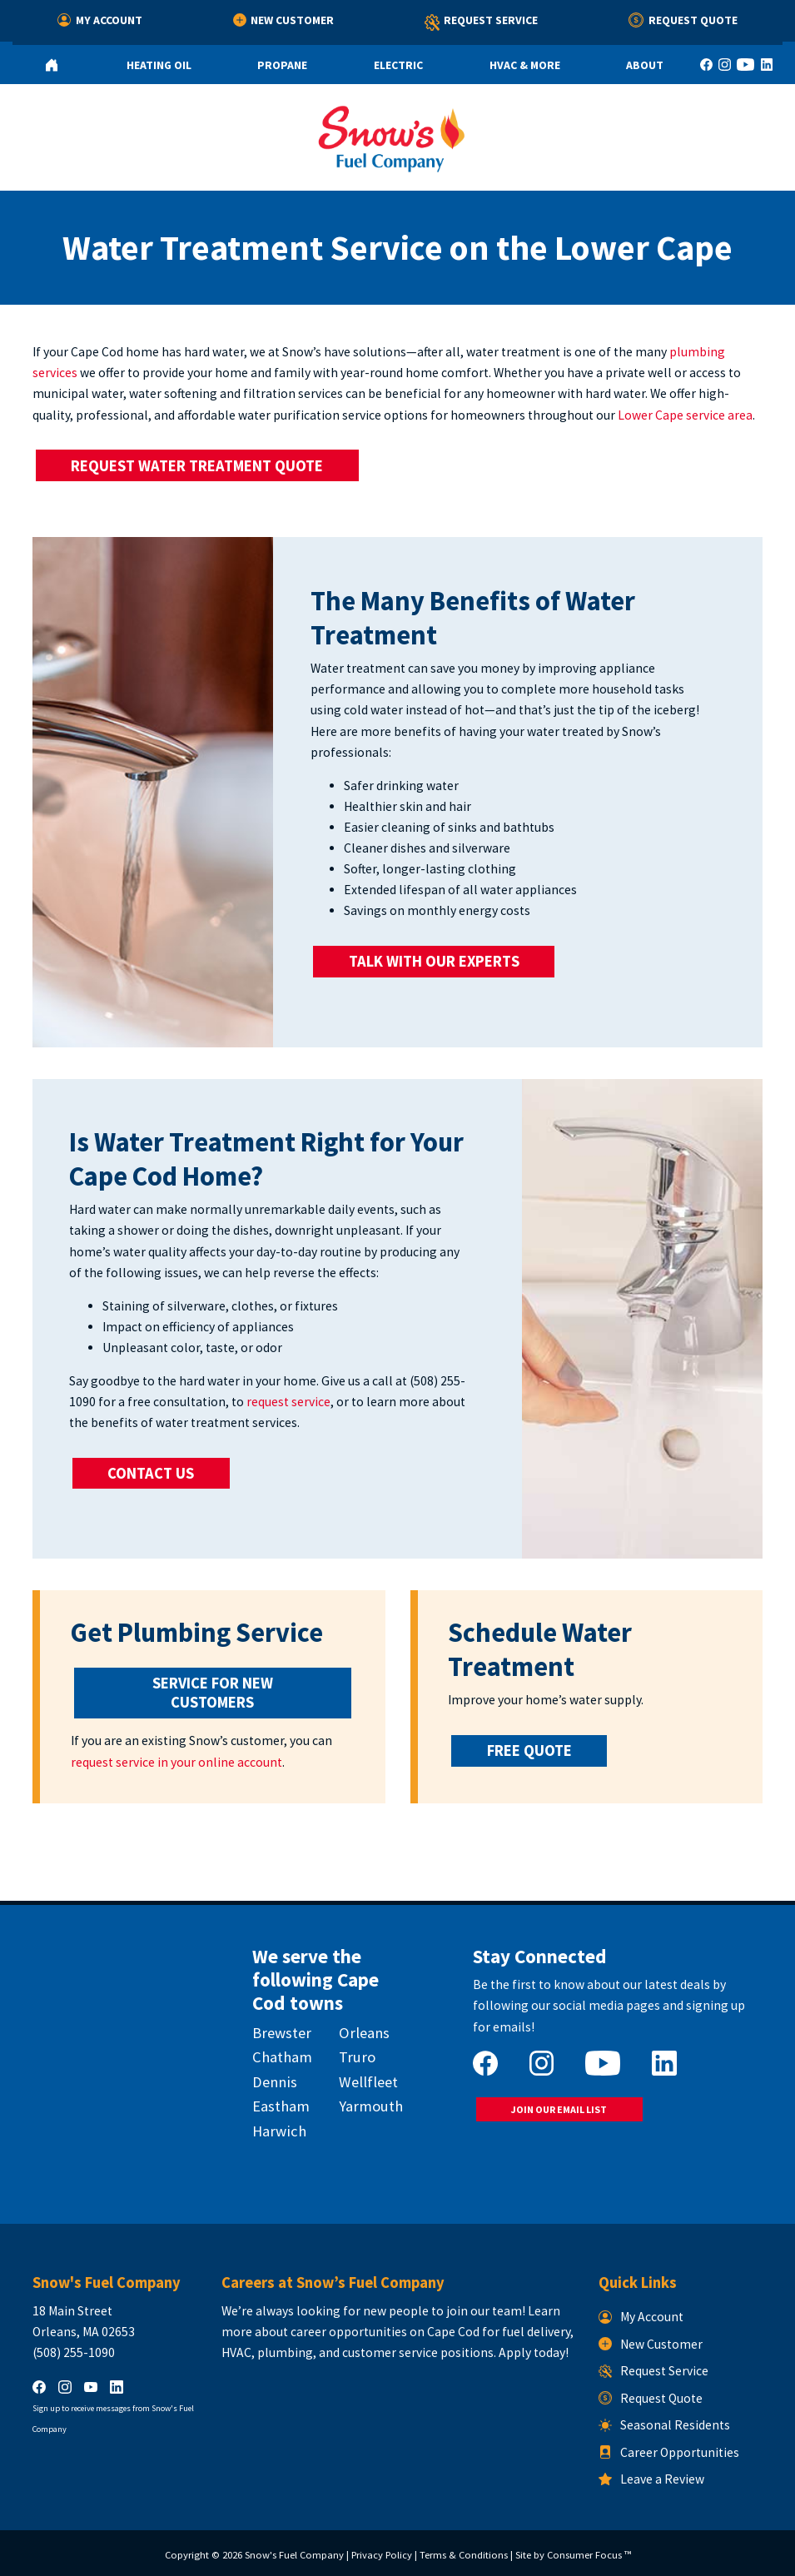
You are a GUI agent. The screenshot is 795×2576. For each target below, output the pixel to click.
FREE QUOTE (529, 1750)
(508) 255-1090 (73, 2352)
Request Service (482, 23)
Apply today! (534, 2352)
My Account (99, 20)
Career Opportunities (669, 2452)
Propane (282, 64)
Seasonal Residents (664, 2425)
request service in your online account (176, 1762)
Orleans (364, 2032)
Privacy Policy (381, 2555)
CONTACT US (150, 1473)
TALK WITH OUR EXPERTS (434, 961)
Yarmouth (371, 2106)
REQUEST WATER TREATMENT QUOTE (197, 465)
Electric (398, 64)
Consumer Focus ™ (589, 2555)
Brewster (281, 2032)
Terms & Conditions (464, 2555)
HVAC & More (524, 64)
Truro (357, 2056)
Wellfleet (368, 2081)
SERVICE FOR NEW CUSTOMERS (214, 1692)
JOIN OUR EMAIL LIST (559, 2109)
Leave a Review (651, 2479)
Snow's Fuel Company (294, 2555)
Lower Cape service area (685, 415)
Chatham (282, 2056)
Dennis (274, 2081)
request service (288, 1402)
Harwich (279, 2131)
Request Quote (683, 20)
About (644, 64)
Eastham (281, 2106)
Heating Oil (159, 64)
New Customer (284, 20)
